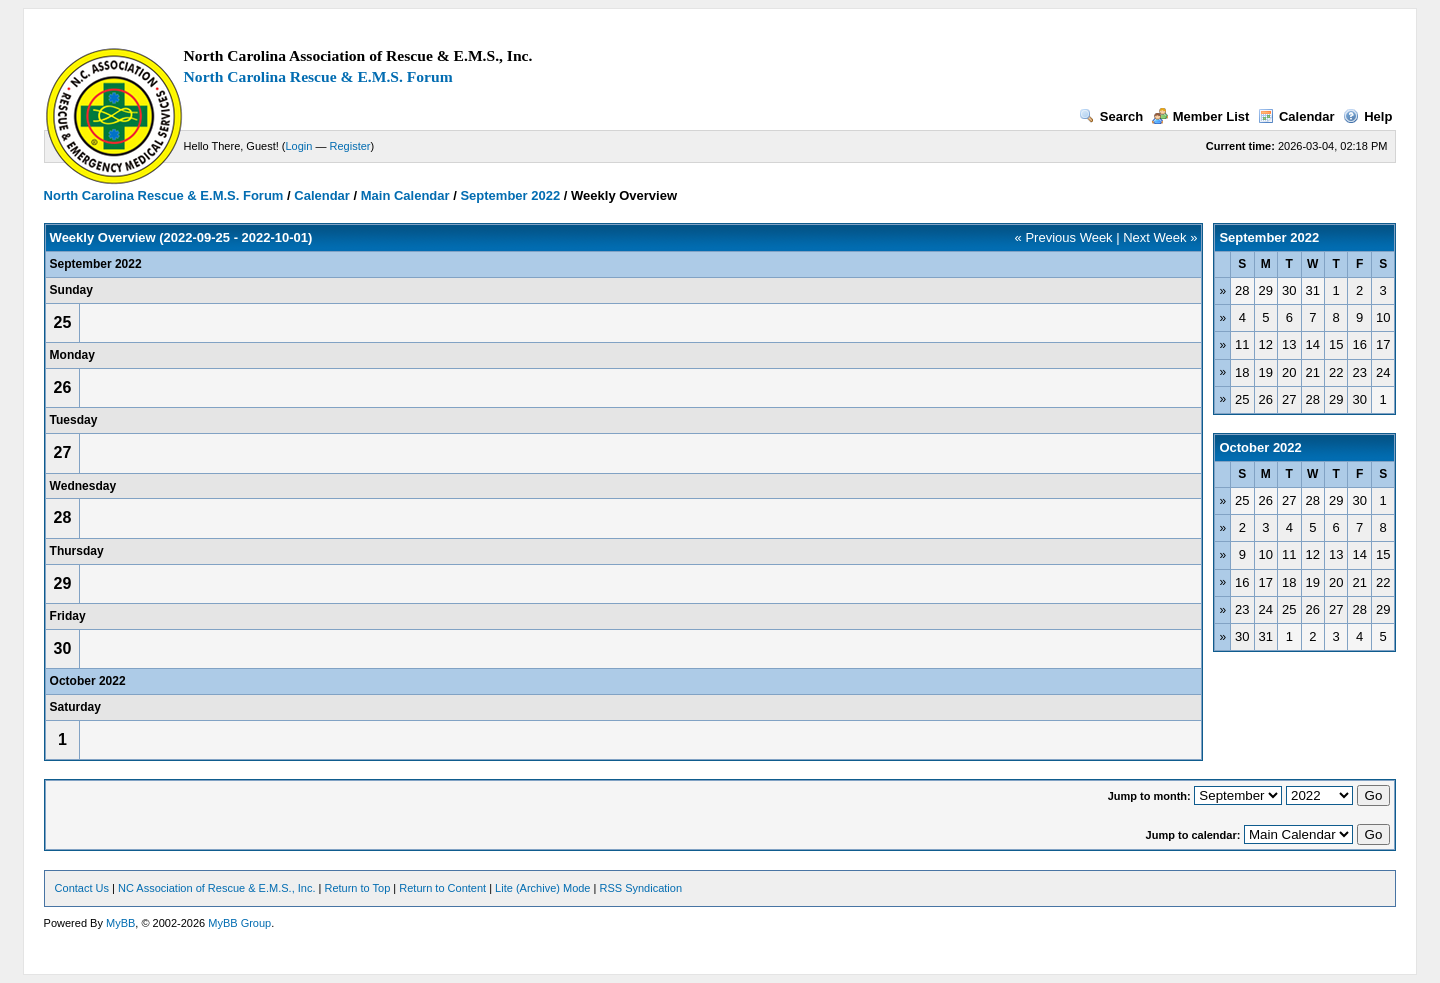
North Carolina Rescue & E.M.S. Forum (318, 76)
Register (350, 146)
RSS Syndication (640, 888)
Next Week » (1160, 237)
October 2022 (1260, 447)
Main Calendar (405, 195)
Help (1367, 116)
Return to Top (357, 888)
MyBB (120, 923)
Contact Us (82, 888)
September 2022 (510, 195)
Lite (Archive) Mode (542, 888)
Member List (1201, 116)
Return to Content (442, 888)
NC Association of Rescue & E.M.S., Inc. (216, 888)
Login (299, 146)
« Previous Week (1064, 237)
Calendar (1296, 116)
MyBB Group (239, 923)
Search (1111, 116)
